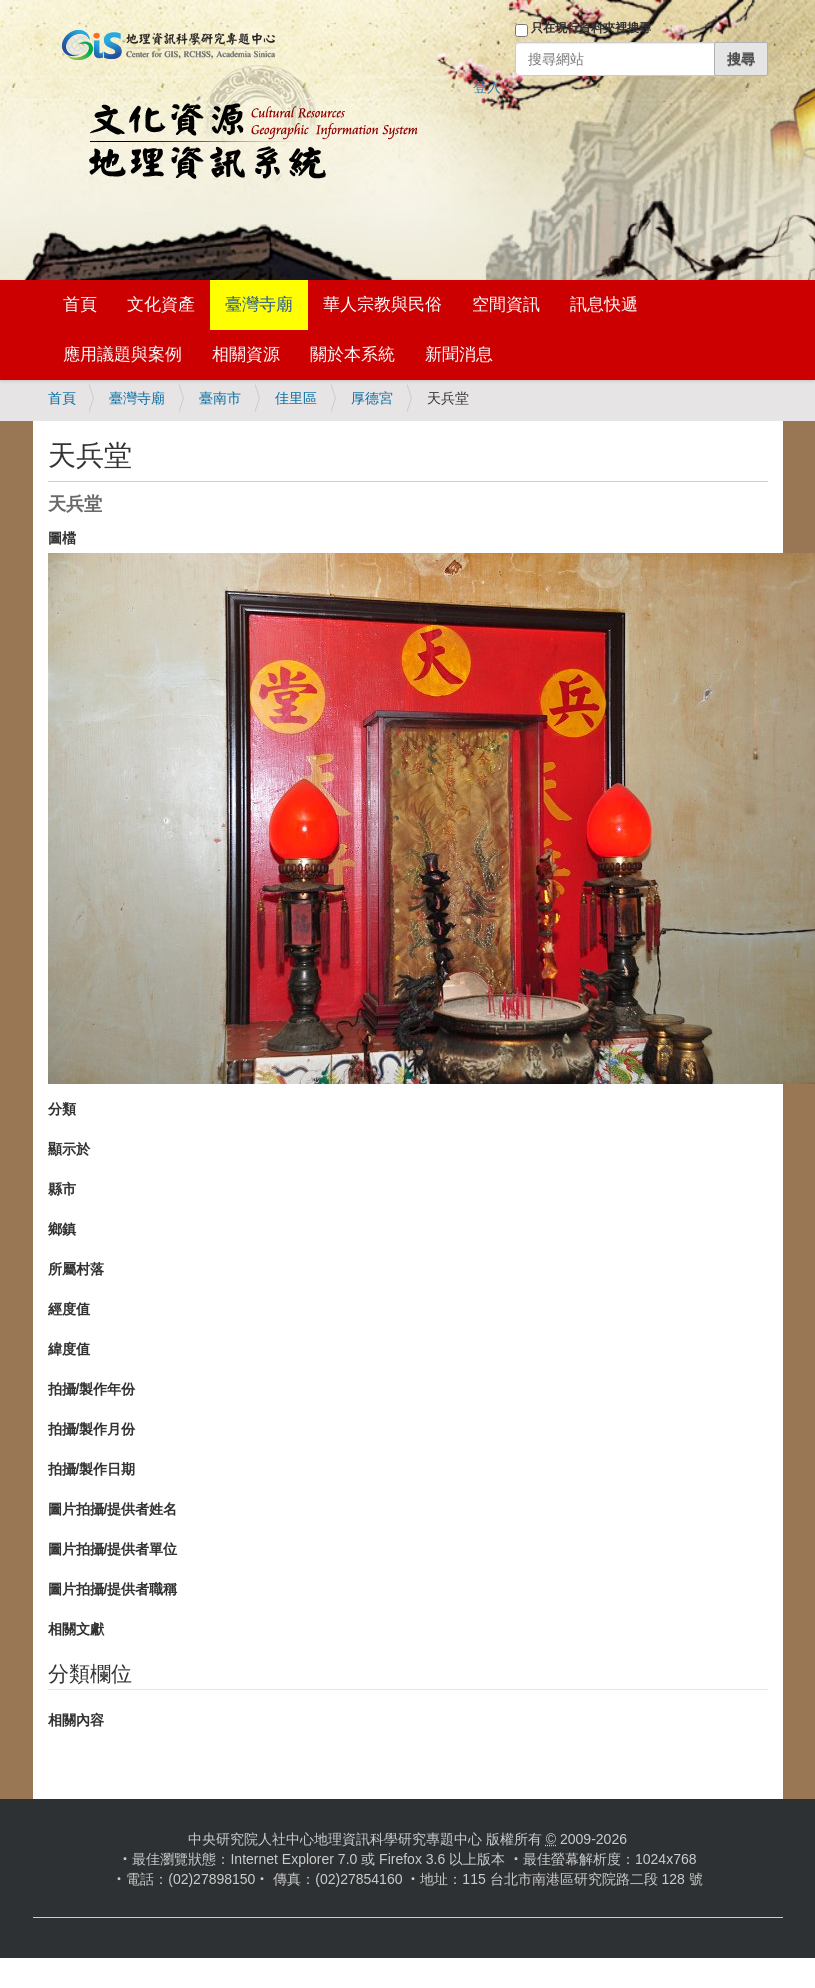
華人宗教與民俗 (382, 304)
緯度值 (69, 1349)
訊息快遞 (604, 304)
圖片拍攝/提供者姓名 (113, 1509)
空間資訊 (506, 304)
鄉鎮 (62, 1229)
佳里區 (296, 398)
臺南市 (220, 398)
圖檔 (62, 538)
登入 (487, 87)
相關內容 (76, 1720)
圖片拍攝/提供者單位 (113, 1549)
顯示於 (69, 1149)
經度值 (69, 1309)
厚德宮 (372, 398)
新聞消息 (459, 354)
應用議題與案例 (122, 354)
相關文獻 (76, 1629)
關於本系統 (352, 354)
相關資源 (246, 354)
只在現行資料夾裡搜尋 (591, 28)
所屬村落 (76, 1269)
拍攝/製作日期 (92, 1469)
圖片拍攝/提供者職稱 (113, 1589)
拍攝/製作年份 (92, 1389)
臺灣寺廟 (259, 304)
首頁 (80, 304)
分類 (62, 1109)
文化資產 (161, 304)
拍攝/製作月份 (92, 1429)
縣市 (62, 1189)
